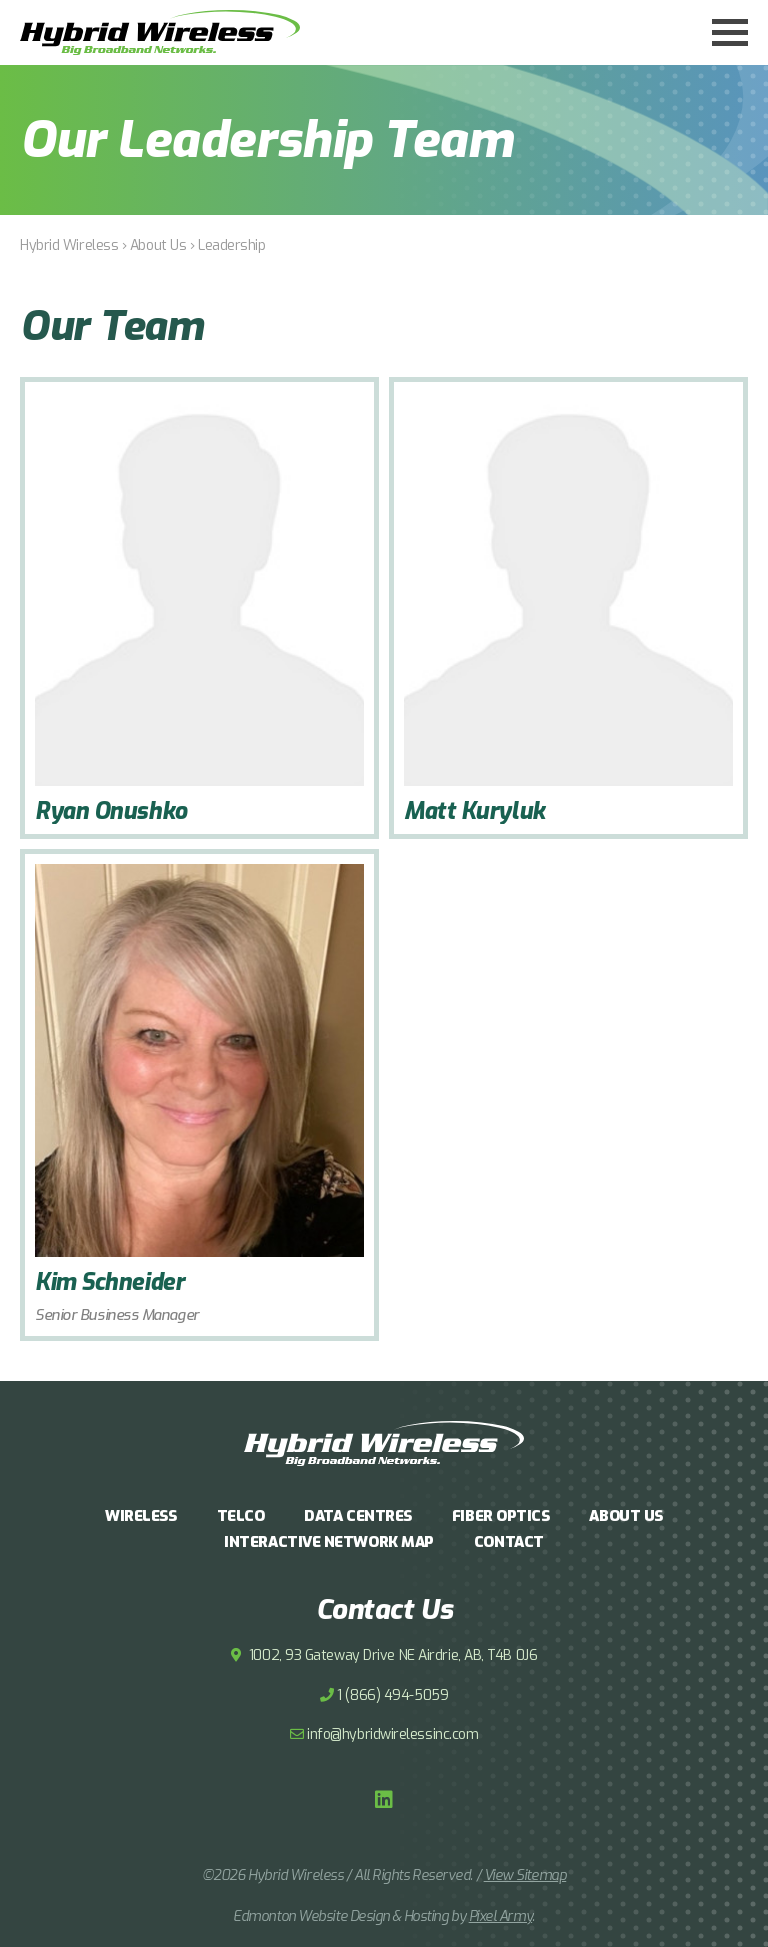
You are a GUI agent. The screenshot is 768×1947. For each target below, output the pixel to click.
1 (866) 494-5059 (392, 1695)
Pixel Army (501, 1916)
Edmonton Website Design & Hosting (340, 1916)
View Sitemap (525, 1875)
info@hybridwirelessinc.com (392, 1734)
